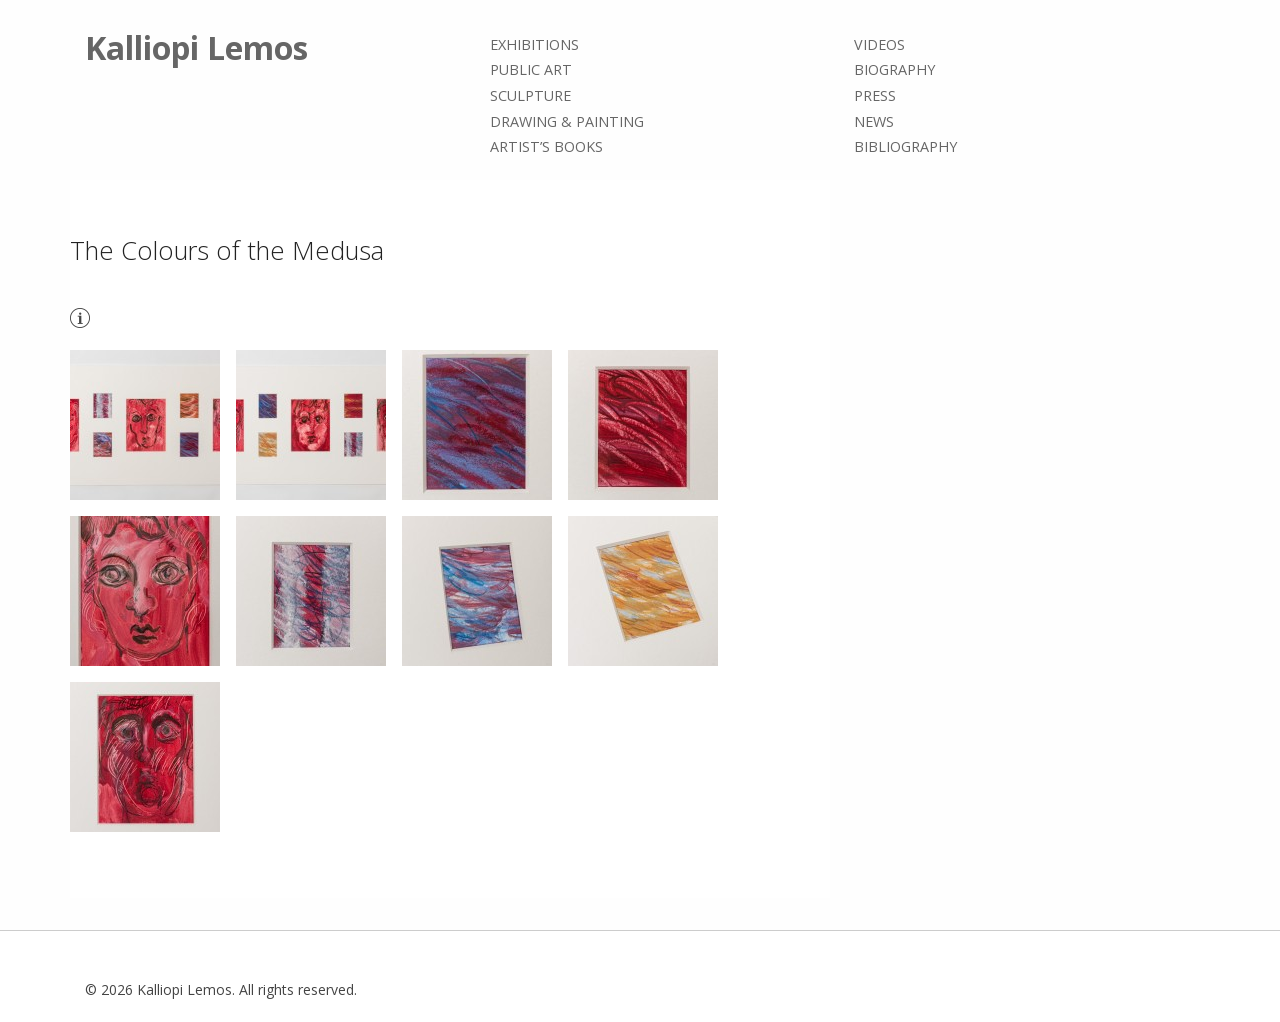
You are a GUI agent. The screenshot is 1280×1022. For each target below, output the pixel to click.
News (874, 121)
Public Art (531, 70)
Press (875, 95)
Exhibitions (534, 44)
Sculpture (530, 95)
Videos (879, 44)
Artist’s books (546, 146)
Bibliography (905, 146)
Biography (894, 70)
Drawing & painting (567, 121)
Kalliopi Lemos (196, 47)
